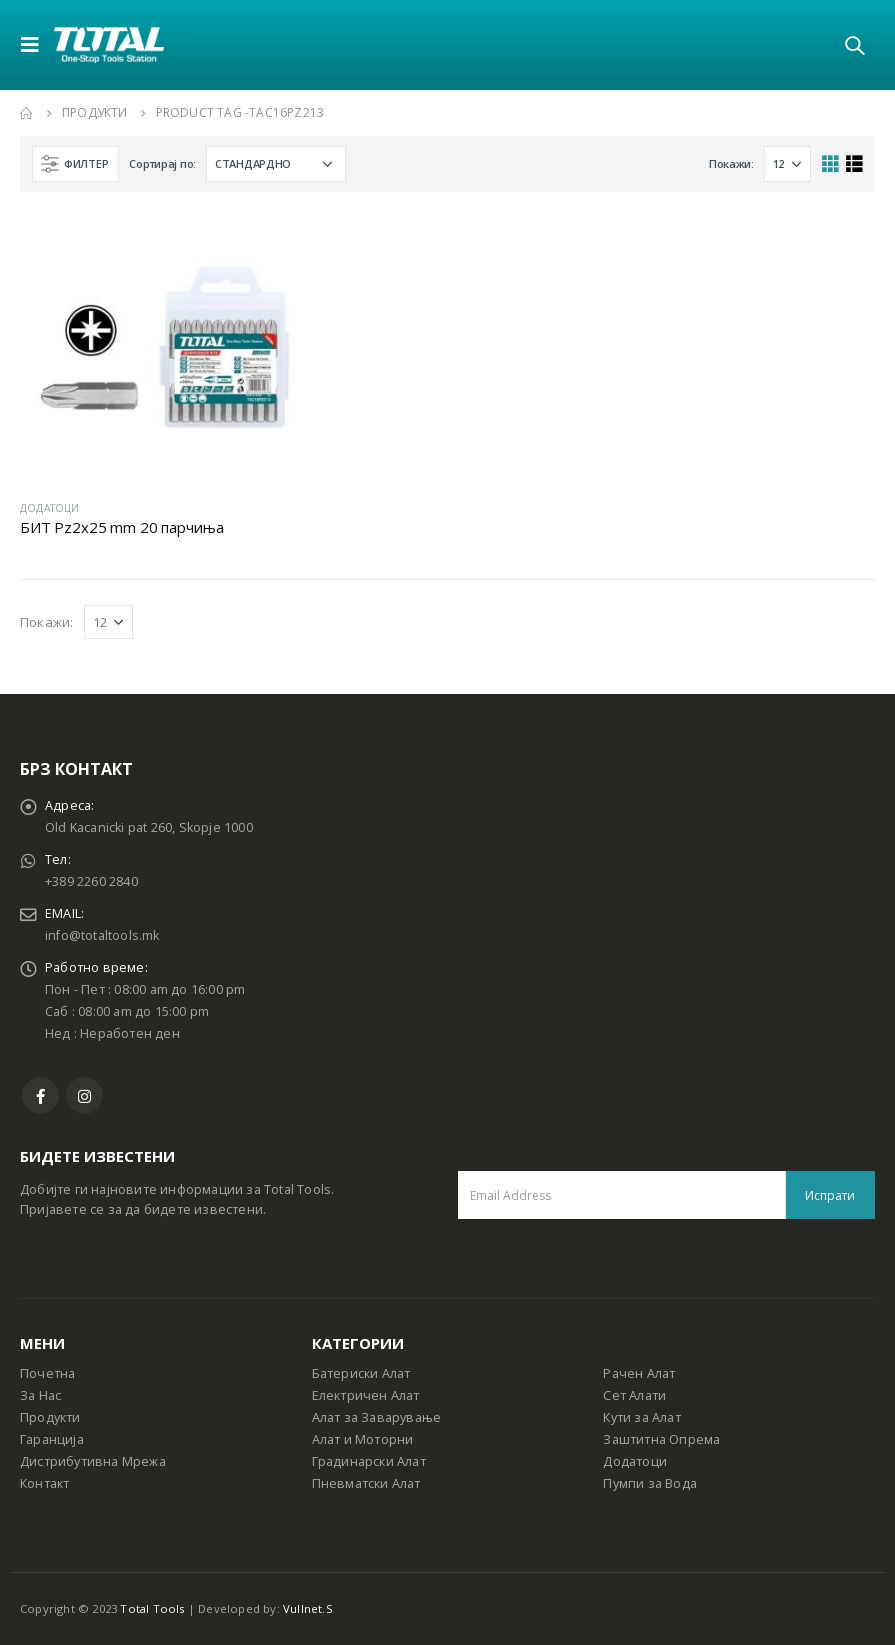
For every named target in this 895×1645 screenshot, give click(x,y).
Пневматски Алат (366, 1483)
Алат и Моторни (363, 1439)
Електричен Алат (366, 1395)
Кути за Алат (641, 1417)
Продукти (50, 1417)
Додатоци (635, 1461)
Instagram (84, 1095)
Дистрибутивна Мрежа (93, 1461)
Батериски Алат (361, 1373)
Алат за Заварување (377, 1417)
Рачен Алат (639, 1373)
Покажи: (731, 163)
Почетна (47, 1373)
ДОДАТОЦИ (50, 508)
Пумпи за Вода (650, 1483)
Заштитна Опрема (661, 1439)
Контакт (44, 1483)
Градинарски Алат (369, 1461)
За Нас (40, 1395)
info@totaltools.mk (102, 935)
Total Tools (152, 1608)
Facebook (40, 1095)
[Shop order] (276, 164)
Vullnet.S (308, 1608)
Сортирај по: (162, 163)
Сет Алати (634, 1395)
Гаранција (52, 1439)
